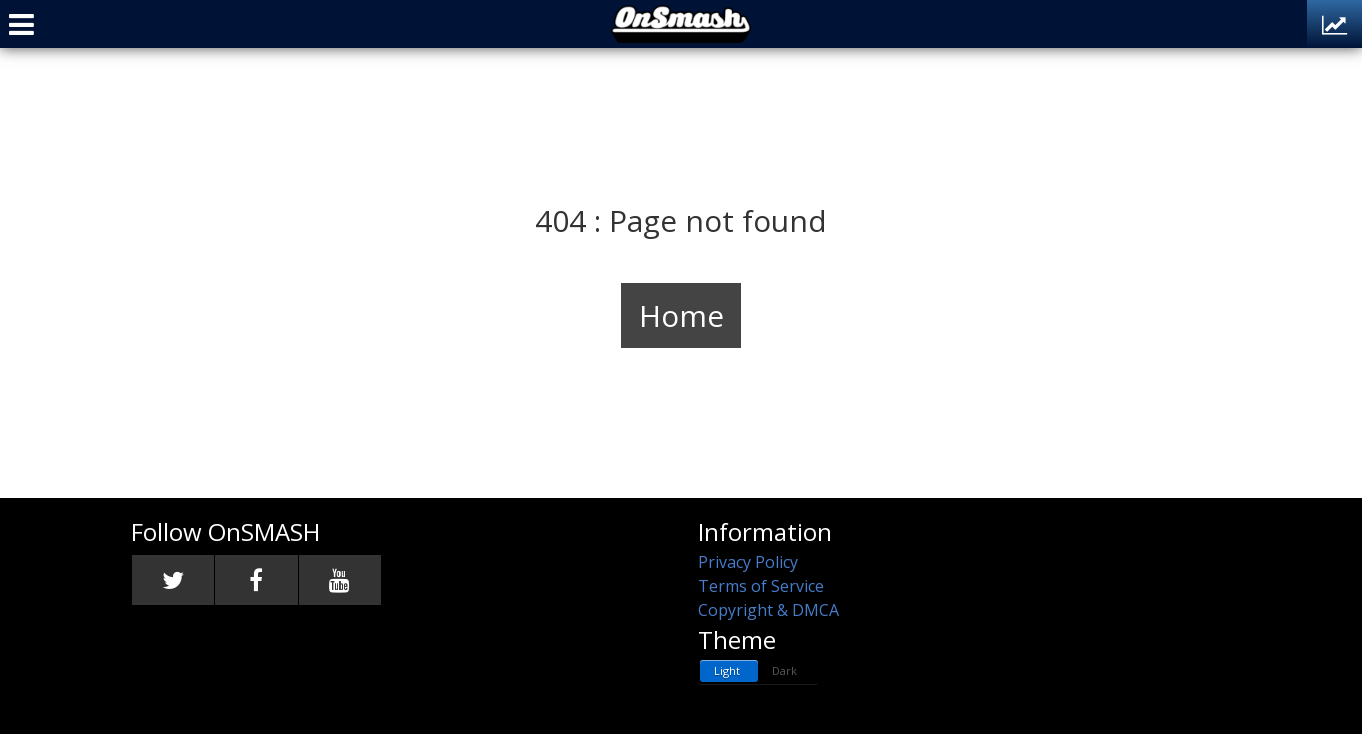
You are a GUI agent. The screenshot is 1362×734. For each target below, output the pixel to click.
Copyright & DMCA (768, 610)
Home (681, 315)
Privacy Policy (748, 562)
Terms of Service (761, 586)
